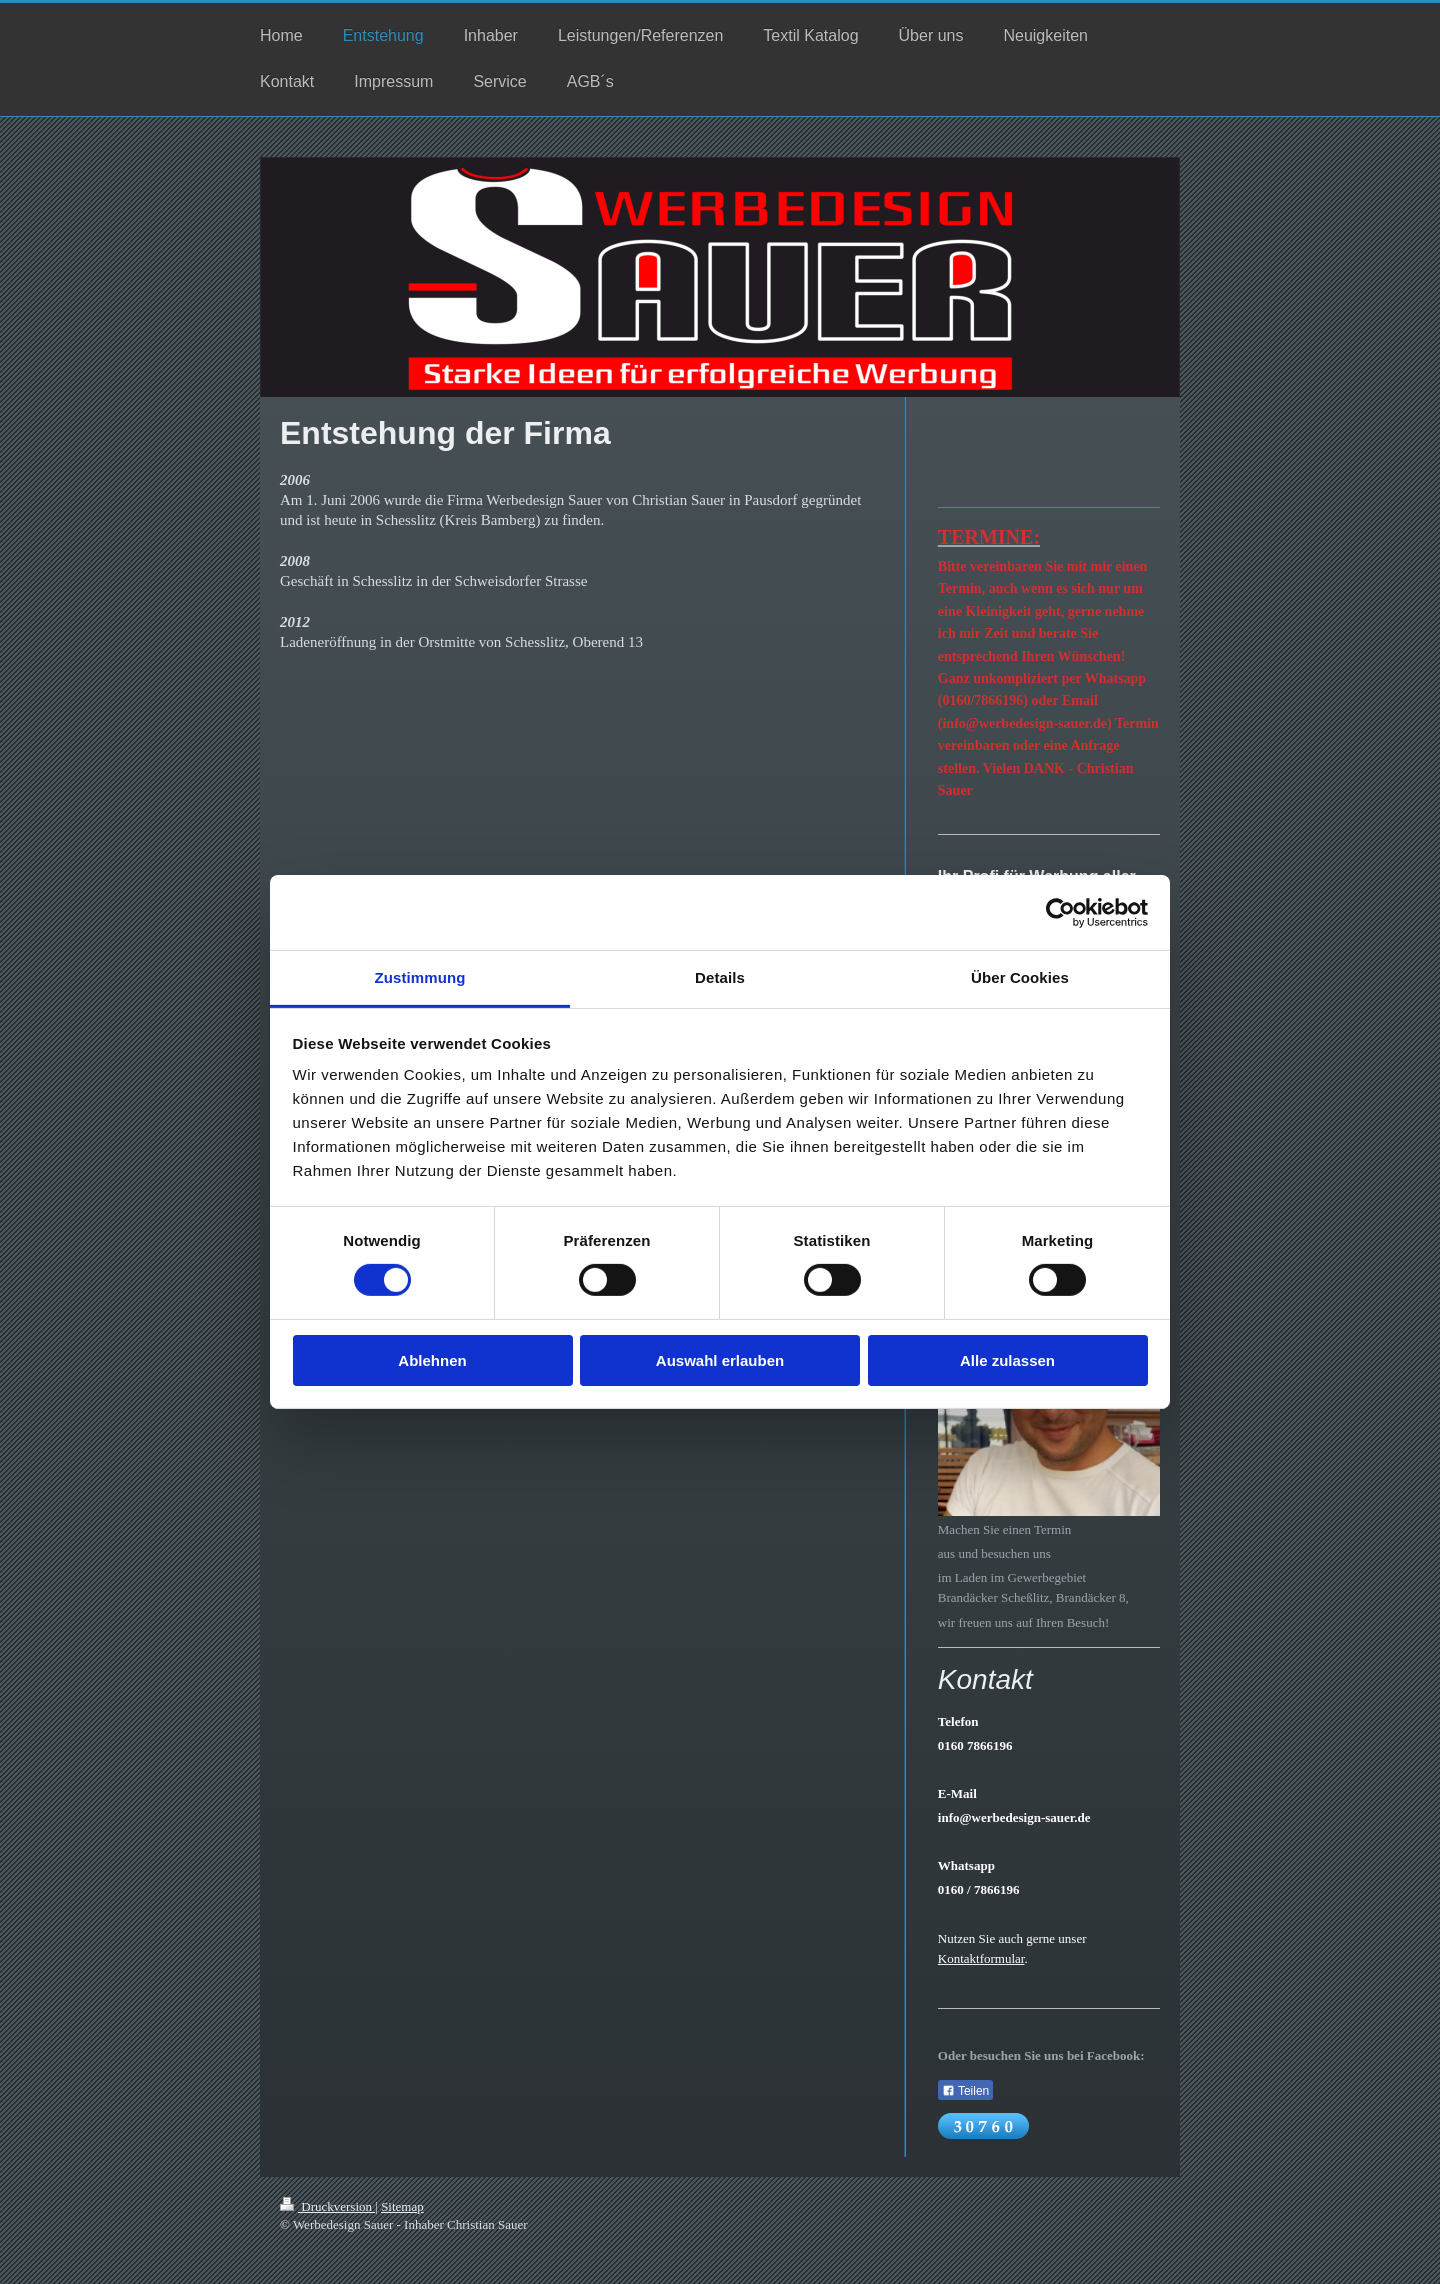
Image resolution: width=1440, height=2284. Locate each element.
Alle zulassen (1007, 1360)
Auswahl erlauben (720, 1360)
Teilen (965, 2091)
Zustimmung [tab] (420, 977)
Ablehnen (432, 1360)
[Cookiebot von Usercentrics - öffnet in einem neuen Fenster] (1060, 912)
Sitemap (402, 2206)
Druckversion (327, 2206)
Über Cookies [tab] (1020, 977)
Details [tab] (720, 977)
